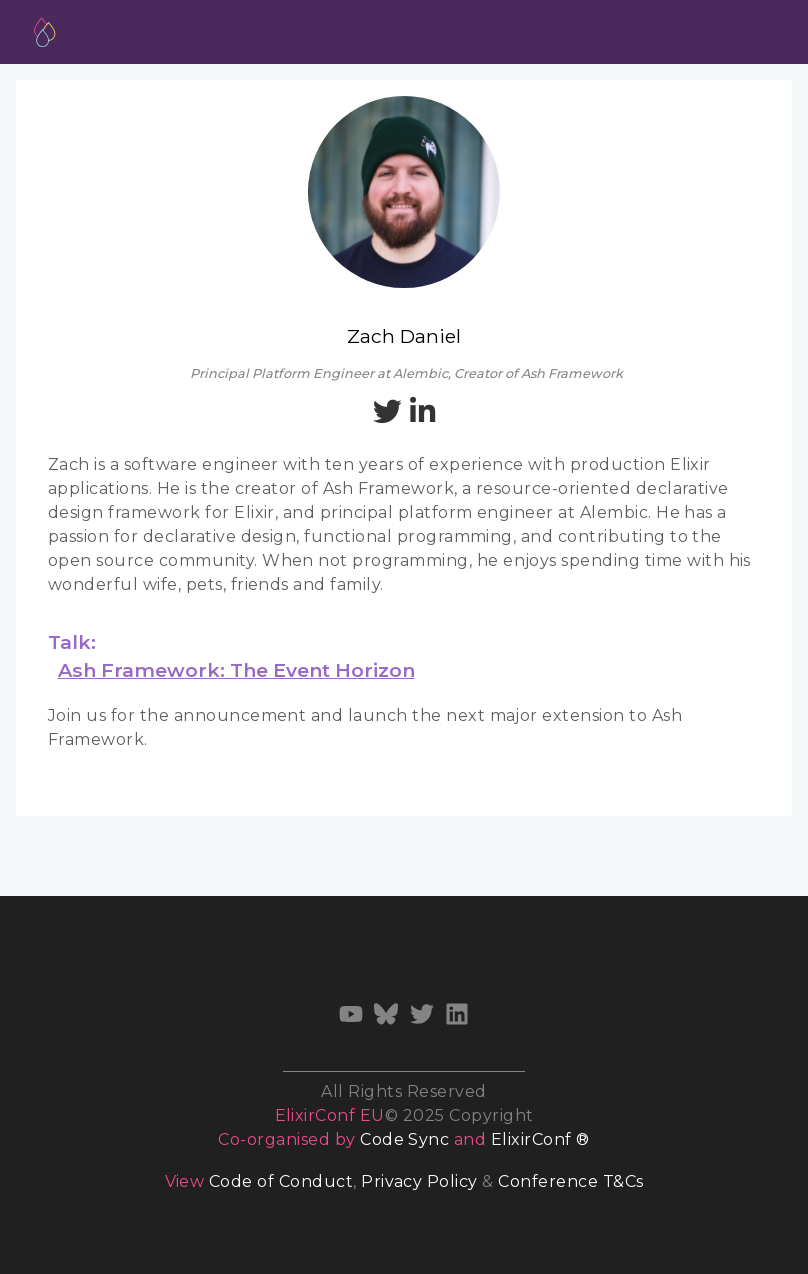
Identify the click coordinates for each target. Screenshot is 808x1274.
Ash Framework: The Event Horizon (236, 670)
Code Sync (404, 1139)
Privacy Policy (419, 1181)
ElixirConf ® (540, 1139)
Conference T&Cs (570, 1181)
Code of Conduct (281, 1181)
